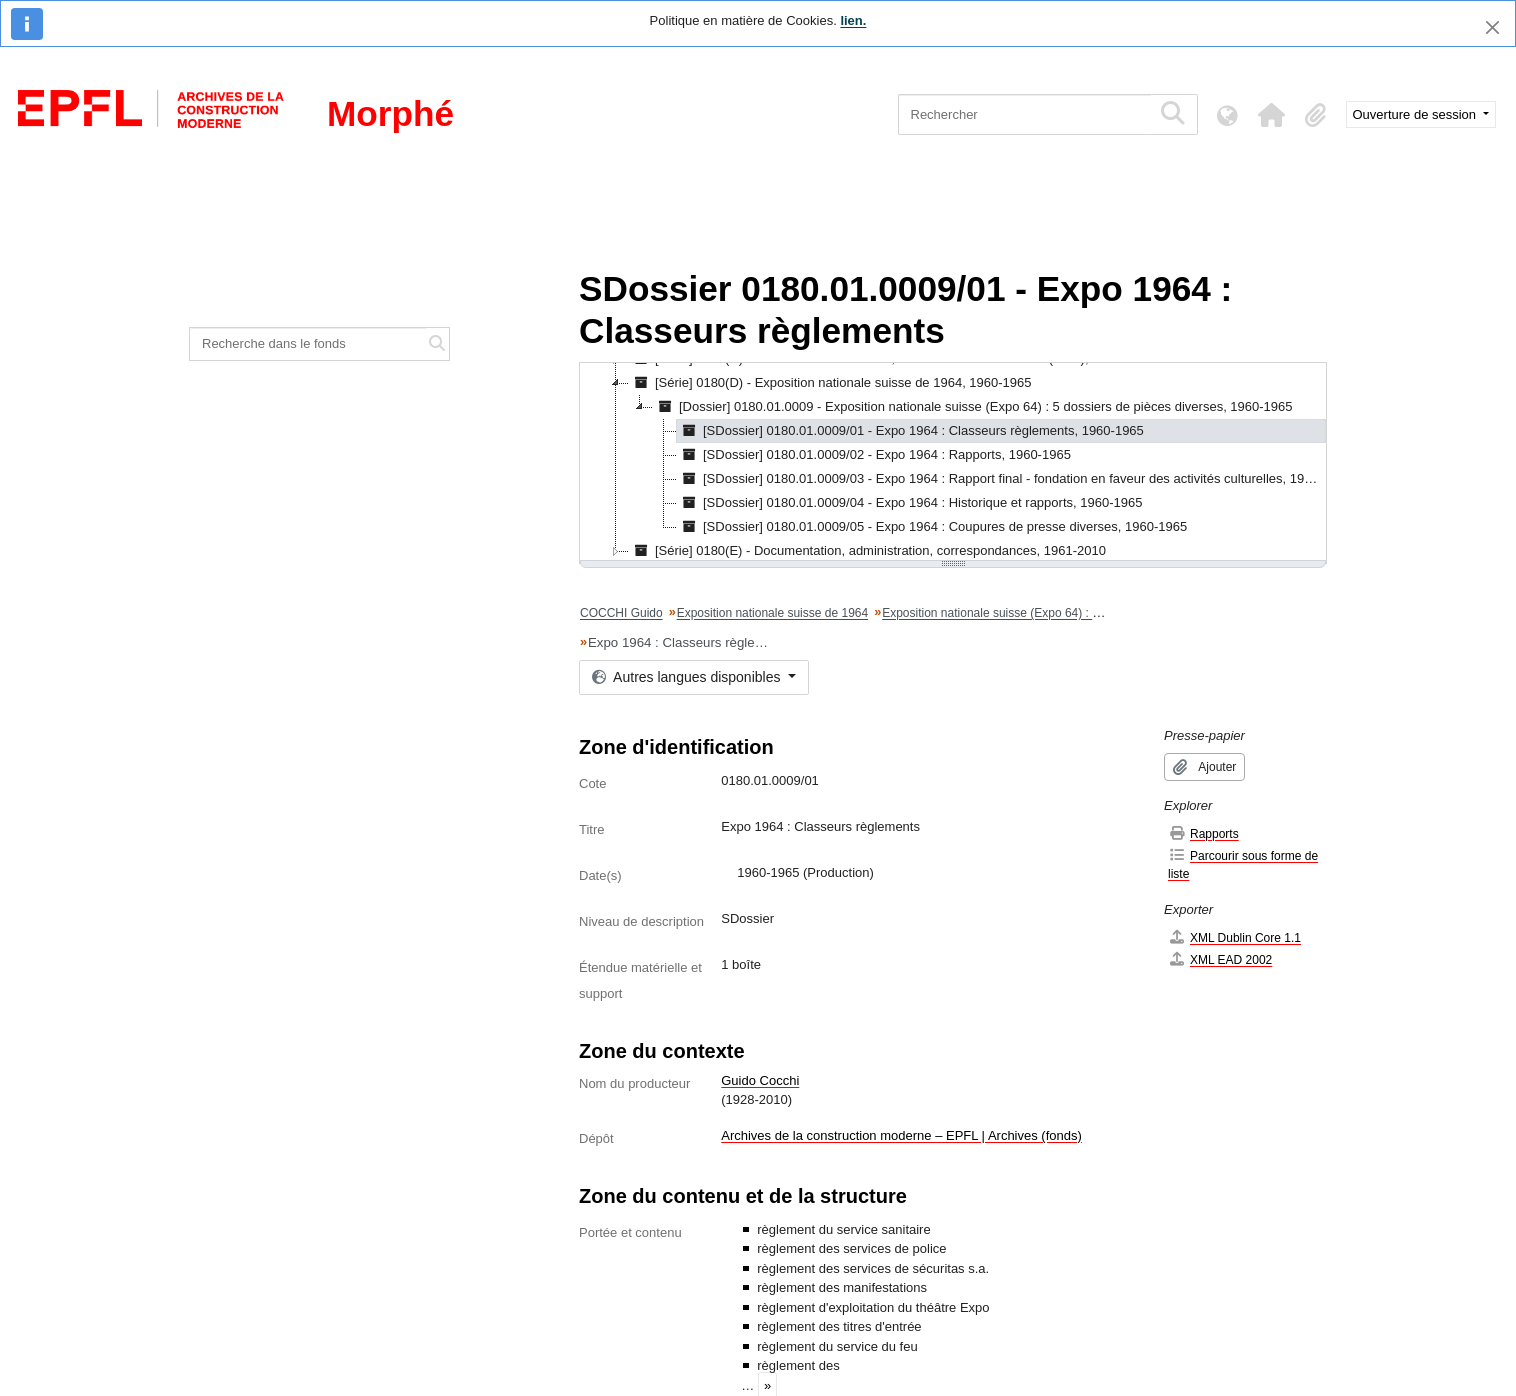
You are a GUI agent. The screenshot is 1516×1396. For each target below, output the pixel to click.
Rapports (1203, 833)
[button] (1272, 115)
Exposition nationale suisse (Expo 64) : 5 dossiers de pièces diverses (1066, 613)
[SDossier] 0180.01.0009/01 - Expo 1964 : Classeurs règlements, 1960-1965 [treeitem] (910, 431)
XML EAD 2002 (1220, 959)
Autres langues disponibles (688, 677)
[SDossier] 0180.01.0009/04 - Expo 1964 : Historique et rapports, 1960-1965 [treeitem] (909, 503)
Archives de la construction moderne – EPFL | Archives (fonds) (901, 1135)
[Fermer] (1492, 27)
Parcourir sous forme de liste (1243, 864)
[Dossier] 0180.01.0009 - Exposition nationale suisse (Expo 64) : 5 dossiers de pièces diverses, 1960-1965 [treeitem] (973, 407)
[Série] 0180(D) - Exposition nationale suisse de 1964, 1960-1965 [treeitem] (830, 383)
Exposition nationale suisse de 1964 (772, 613)
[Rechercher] (1024, 114)
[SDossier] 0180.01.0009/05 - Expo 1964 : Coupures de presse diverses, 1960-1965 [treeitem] (932, 527)
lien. (853, 20)
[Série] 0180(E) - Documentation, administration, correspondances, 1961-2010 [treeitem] (867, 551)
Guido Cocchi (760, 1080)
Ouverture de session (1416, 114)
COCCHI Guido (621, 613)
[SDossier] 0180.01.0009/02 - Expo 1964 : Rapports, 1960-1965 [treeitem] (874, 455)
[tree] (953, 463)
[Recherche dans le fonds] (308, 344)
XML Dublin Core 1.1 (1234, 937)
